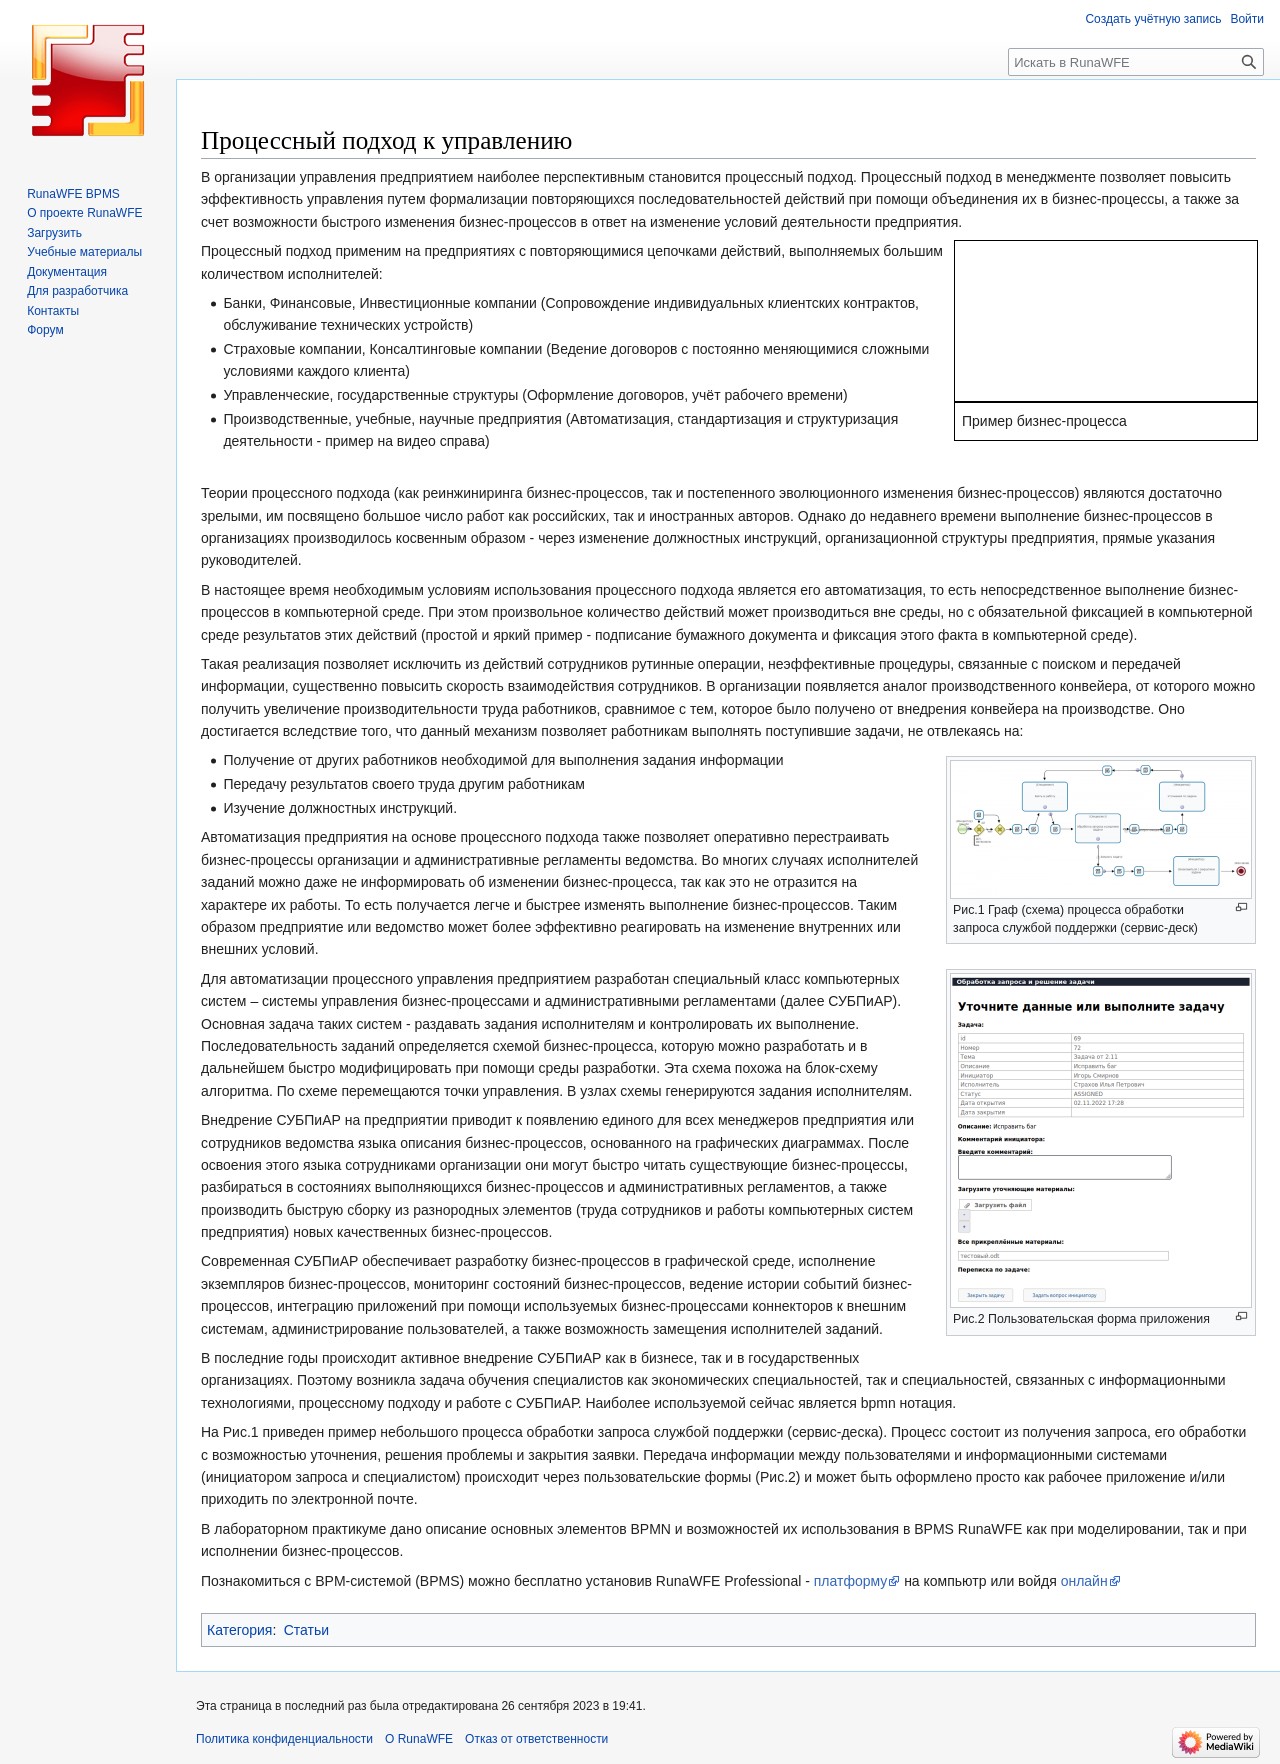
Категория (239, 1630)
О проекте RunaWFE (84, 213)
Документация (67, 272)
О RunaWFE (419, 1739)
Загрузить (54, 233)
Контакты (53, 311)
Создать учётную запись (1153, 19)
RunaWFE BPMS (73, 194)
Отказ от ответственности (536, 1739)
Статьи (306, 1630)
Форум (45, 330)
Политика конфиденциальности (284, 1739)
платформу (851, 1581)
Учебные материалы (84, 252)
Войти (1247, 19)
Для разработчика (77, 291)
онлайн (1084, 1581)
